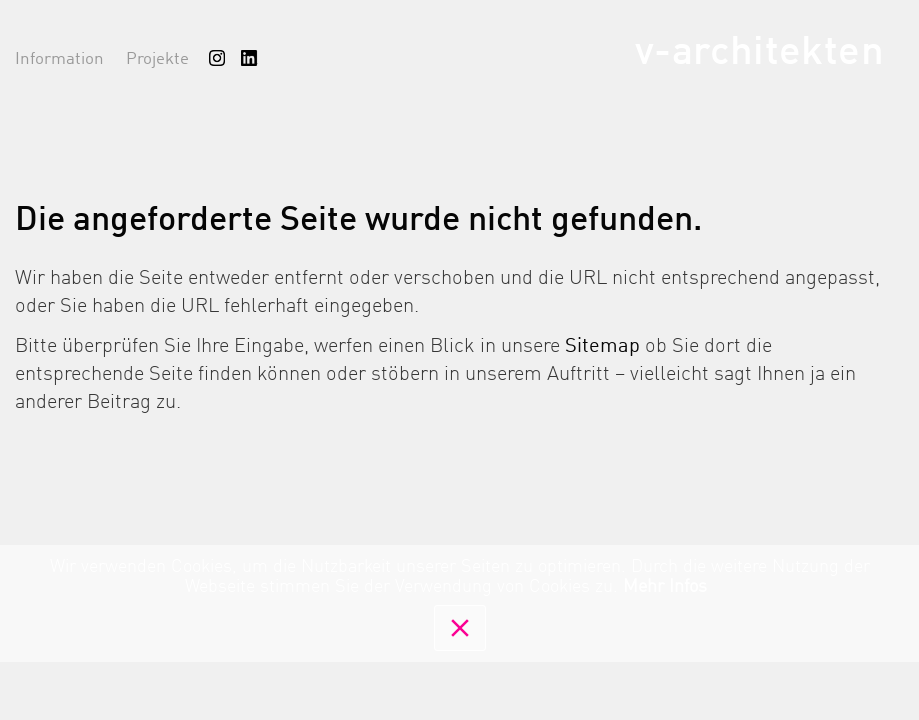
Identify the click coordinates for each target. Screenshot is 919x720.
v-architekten (759, 53)
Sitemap (602, 347)
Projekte (157, 59)
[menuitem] (217, 58)
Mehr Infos (665, 587)
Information (59, 59)
